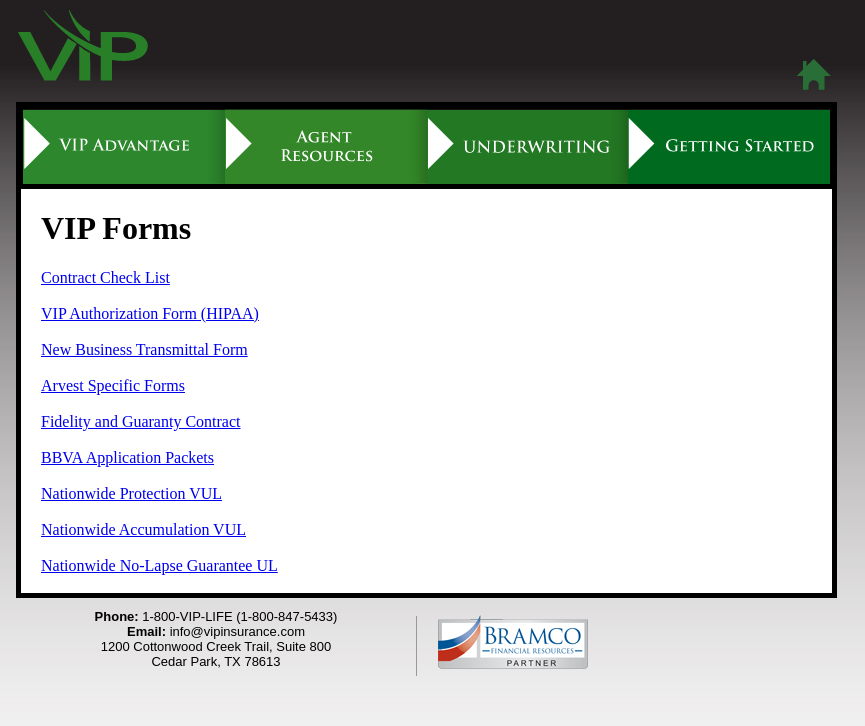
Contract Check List (105, 277)
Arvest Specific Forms (113, 385)
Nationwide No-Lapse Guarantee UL (159, 565)
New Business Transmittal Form (144, 349)
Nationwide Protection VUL (131, 493)
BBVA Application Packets (127, 457)
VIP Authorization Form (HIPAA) (150, 313)
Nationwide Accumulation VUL (143, 529)
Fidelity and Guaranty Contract (141, 421)
